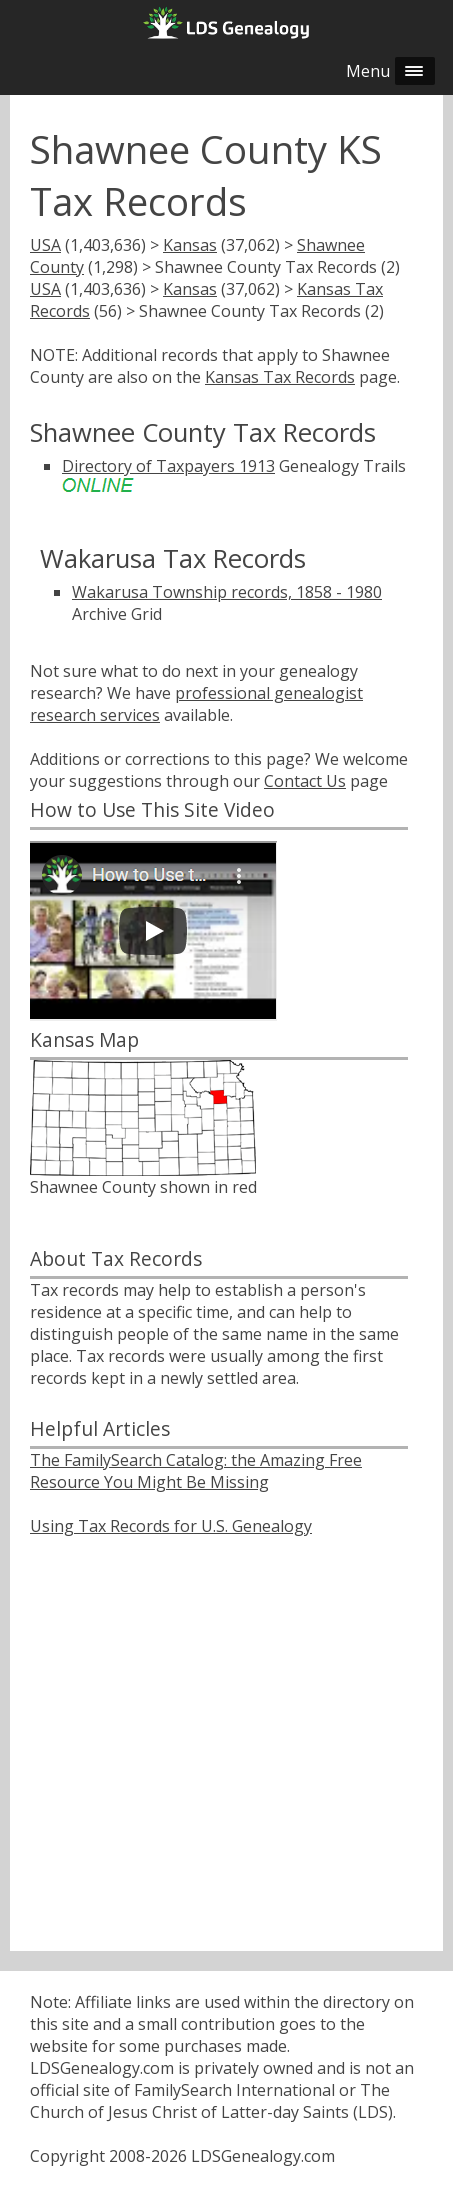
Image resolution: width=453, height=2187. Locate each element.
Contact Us (305, 781)
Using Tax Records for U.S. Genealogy (171, 1526)
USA (45, 245)
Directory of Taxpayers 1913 (168, 466)
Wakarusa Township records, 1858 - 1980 (227, 592)
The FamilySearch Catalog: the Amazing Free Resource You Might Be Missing (196, 1471)
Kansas (190, 245)
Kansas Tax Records (280, 377)
